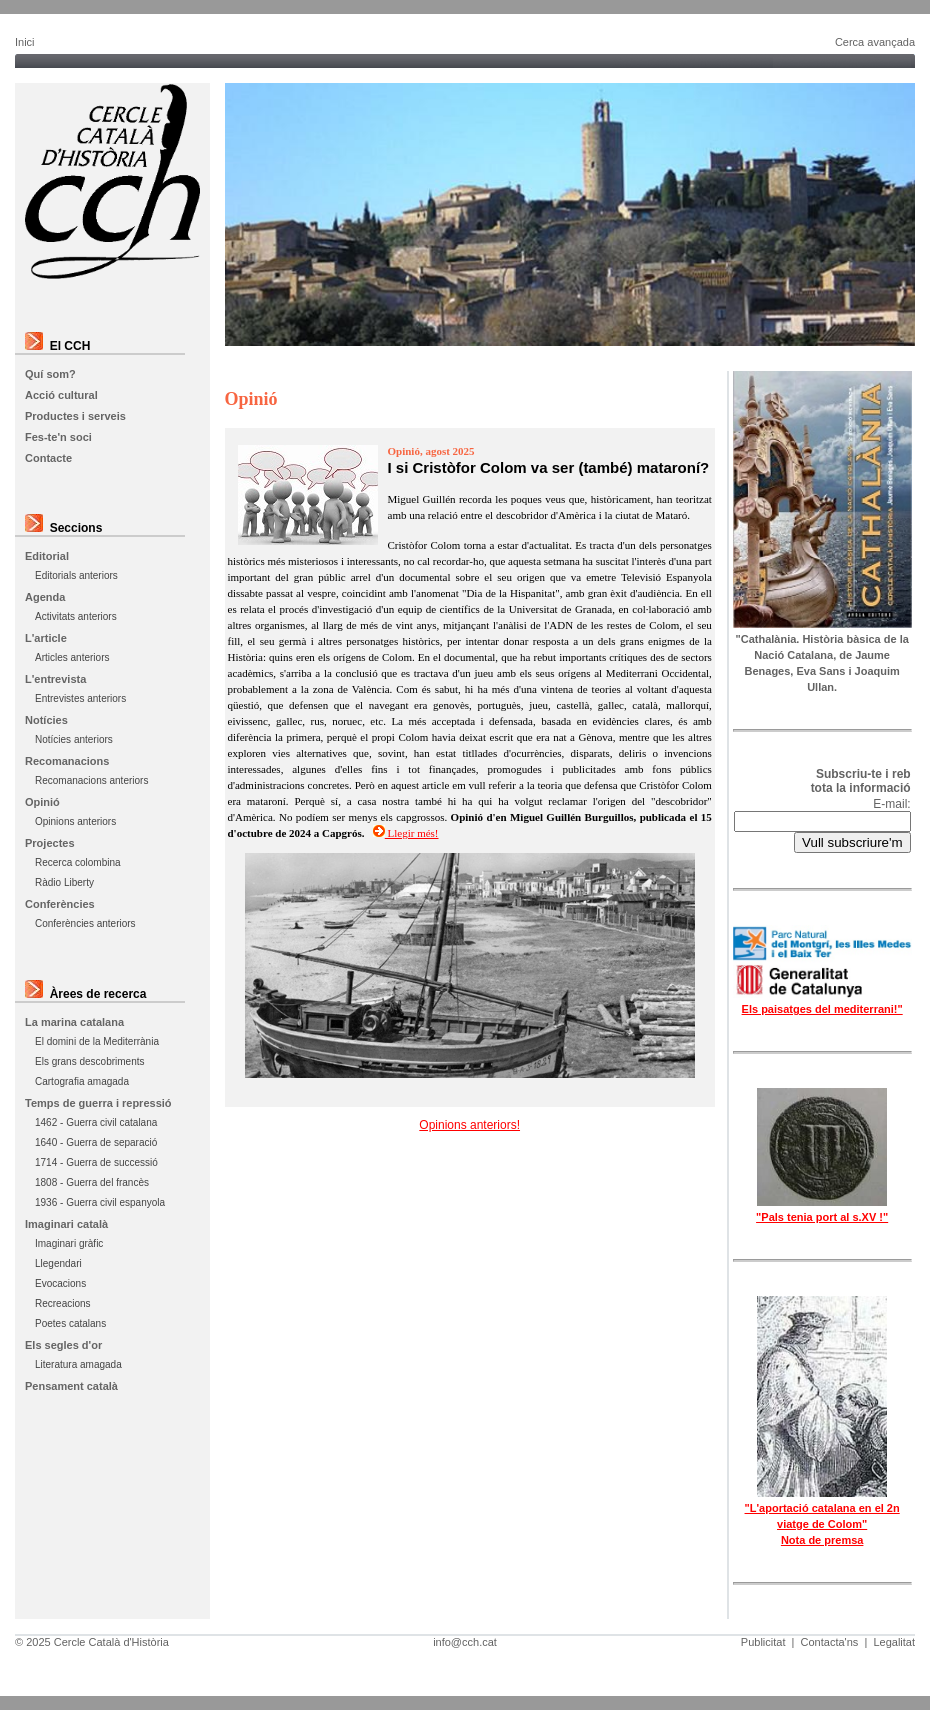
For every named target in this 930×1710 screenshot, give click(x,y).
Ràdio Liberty (64, 882)
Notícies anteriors (74, 739)
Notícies (46, 720)
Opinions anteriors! (469, 1125)
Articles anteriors (72, 657)
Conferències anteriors (85, 923)
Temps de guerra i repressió (98, 1103)
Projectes (50, 843)
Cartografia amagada (82, 1081)
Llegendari (58, 1263)
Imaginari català (66, 1224)
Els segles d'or (63, 1345)
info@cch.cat (465, 1642)
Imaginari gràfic (69, 1243)
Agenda (45, 597)
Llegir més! (406, 833)
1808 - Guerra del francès (92, 1182)
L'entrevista (55, 679)
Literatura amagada (78, 1364)
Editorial (47, 556)
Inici (25, 42)
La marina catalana (74, 1022)
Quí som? (50, 374)
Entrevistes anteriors (80, 698)
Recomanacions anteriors (91, 780)
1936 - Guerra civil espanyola (100, 1202)
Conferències (60, 904)
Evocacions (60, 1283)
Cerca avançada (875, 42)
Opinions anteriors (75, 821)
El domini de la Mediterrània (97, 1041)
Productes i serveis (75, 416)
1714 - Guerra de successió (96, 1162)
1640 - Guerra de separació (96, 1142)
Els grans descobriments (90, 1061)
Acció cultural (61, 395)
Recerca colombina (78, 862)
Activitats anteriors (76, 616)
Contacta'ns (830, 1642)
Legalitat (894, 1642)
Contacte (48, 458)
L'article (46, 638)
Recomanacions (67, 761)
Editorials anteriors (76, 575)
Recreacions (63, 1303)
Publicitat (763, 1642)
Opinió (42, 802)
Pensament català (71, 1386)
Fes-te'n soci (58, 437)
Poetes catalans (70, 1323)
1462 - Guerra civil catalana (96, 1122)
